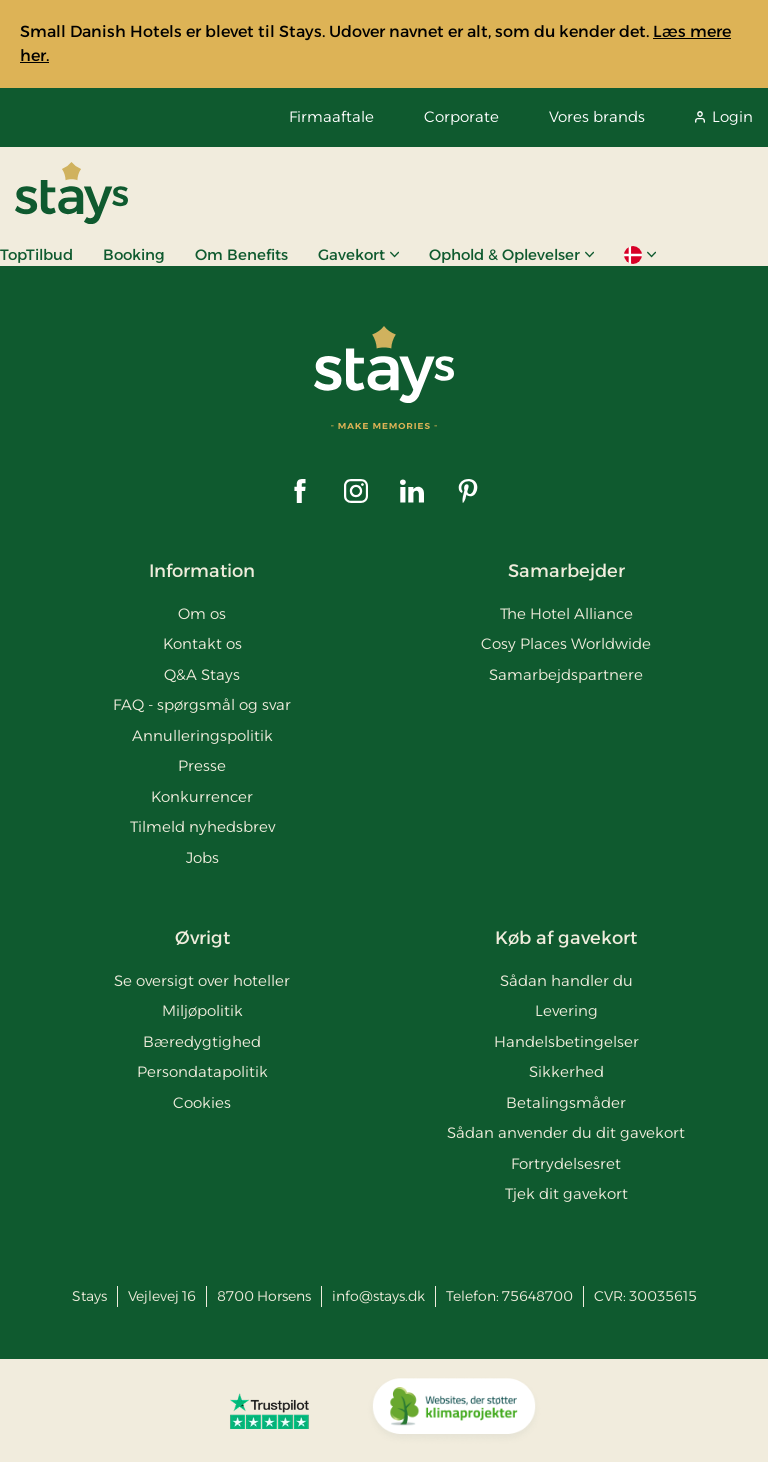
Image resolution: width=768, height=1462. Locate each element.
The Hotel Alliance (566, 613)
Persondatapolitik (202, 1071)
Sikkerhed (566, 1071)
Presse (202, 765)
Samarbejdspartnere (566, 674)
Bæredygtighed (202, 1041)
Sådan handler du (566, 980)
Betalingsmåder (566, 1102)
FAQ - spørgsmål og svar (202, 704)
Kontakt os (202, 643)
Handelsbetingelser (566, 1041)
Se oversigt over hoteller (202, 980)
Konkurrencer (202, 796)
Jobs (202, 857)
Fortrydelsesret (566, 1163)
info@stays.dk (378, 1296)
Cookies (202, 1102)
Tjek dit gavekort (566, 1193)
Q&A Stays (202, 674)
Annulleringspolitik (202, 735)
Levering (566, 1010)
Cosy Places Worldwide (566, 643)
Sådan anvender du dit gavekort (566, 1132)
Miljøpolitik (202, 1010)
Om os (202, 613)
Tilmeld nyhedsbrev (202, 826)
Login (724, 116)
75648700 (537, 1296)
